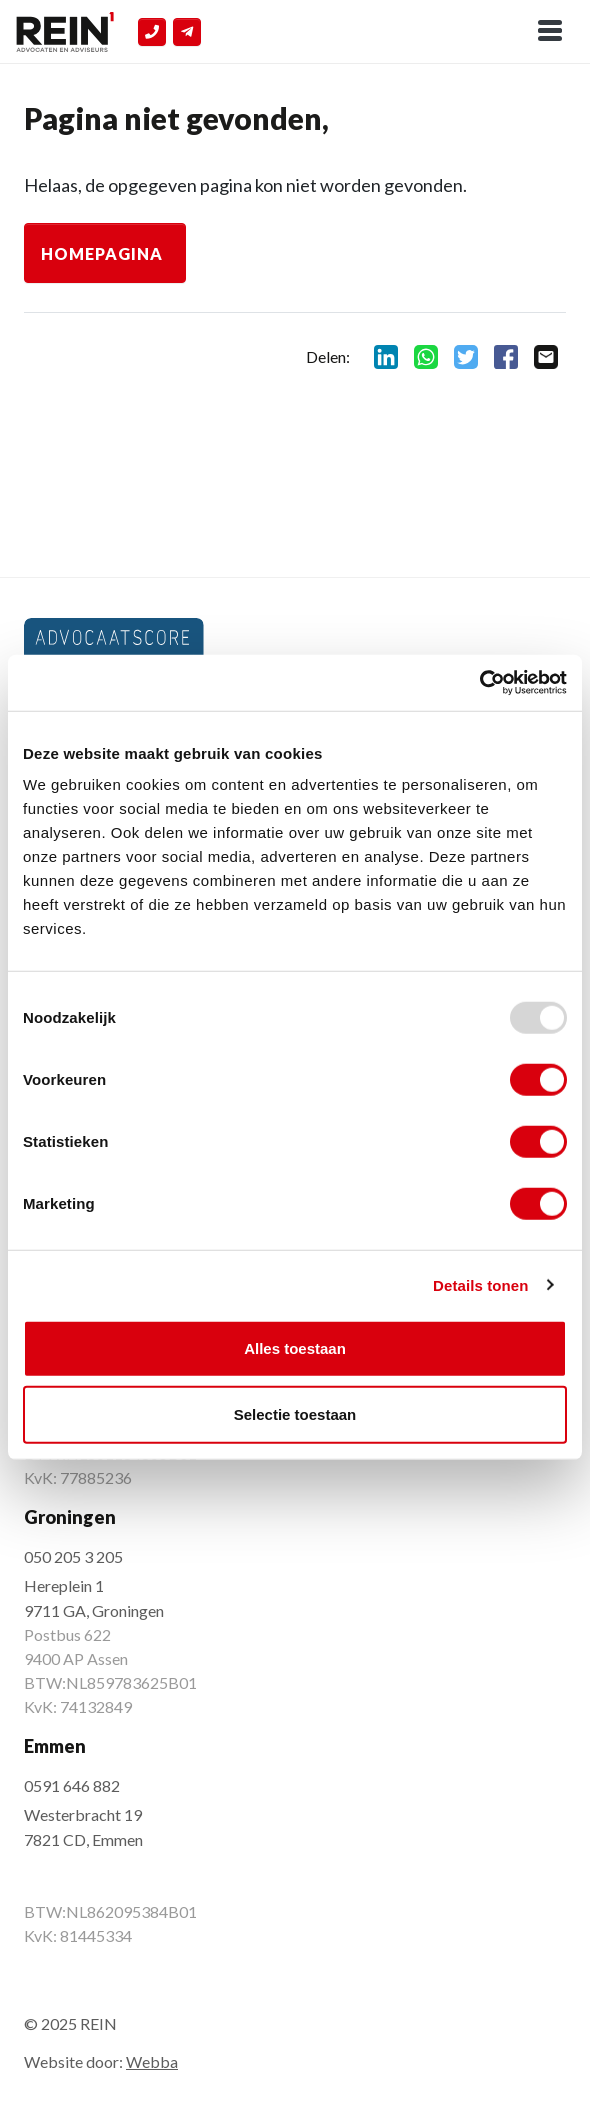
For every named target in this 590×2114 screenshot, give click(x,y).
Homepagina (102, 253)
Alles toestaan (295, 1348)
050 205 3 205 (73, 1556)
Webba (152, 2061)
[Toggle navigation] (550, 32)
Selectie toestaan (295, 1413)
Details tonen (480, 1284)
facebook (506, 357)
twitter (466, 357)
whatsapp (426, 357)
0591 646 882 (72, 1785)
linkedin (386, 357)
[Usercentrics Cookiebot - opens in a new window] (479, 683)
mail (546, 357)
